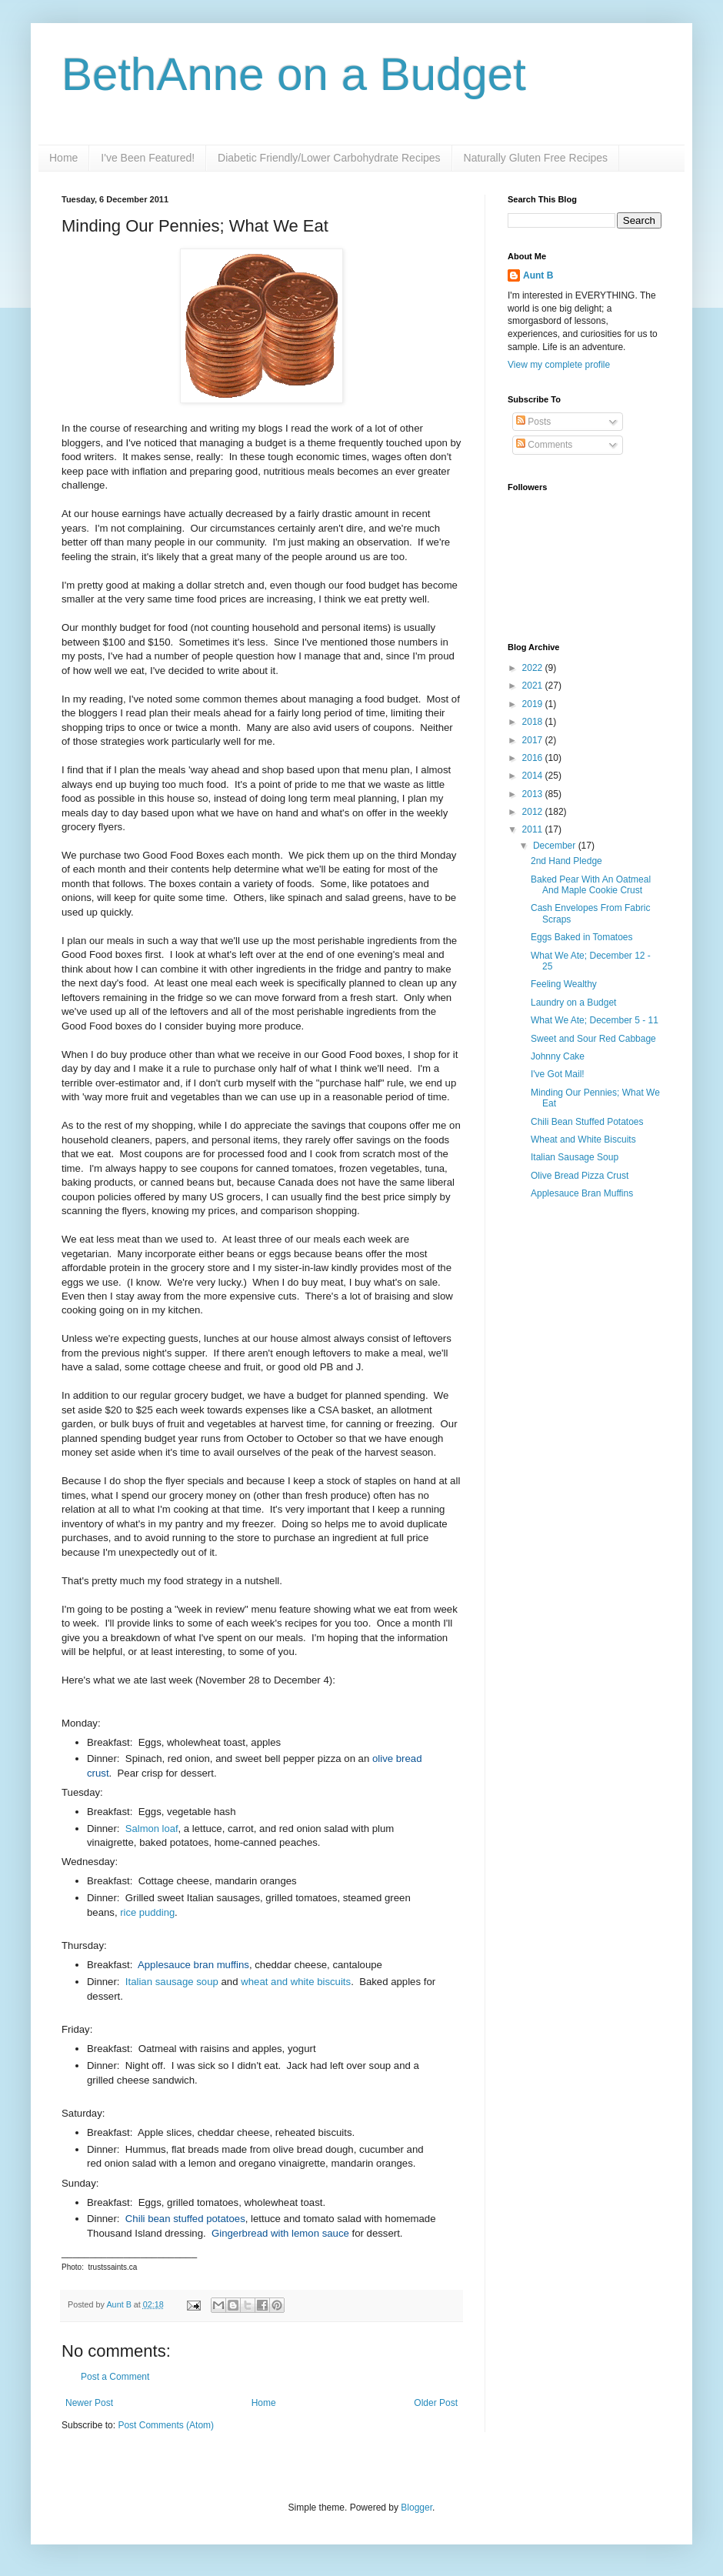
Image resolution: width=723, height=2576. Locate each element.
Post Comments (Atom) (166, 2425)
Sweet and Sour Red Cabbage (593, 1038)
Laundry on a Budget (573, 1002)
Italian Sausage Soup (574, 1157)
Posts (533, 421)
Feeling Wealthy (564, 984)
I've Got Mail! (558, 1074)
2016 (533, 757)
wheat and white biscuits (296, 1981)
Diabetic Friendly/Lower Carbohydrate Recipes (329, 158)
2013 (533, 794)
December (555, 845)
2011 (533, 829)
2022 (533, 667)
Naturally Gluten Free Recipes (536, 158)
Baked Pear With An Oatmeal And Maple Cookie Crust (591, 885)
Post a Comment (115, 2376)
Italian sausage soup (171, 1981)
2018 (533, 721)
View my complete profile (559, 364)
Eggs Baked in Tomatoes (582, 937)
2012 (533, 811)
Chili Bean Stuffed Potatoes (587, 1121)
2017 (533, 740)
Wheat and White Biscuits (583, 1139)
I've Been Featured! (148, 158)
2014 (533, 775)
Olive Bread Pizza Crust (579, 1175)
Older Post (436, 2402)
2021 (533, 685)
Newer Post (89, 2402)
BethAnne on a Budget (294, 74)
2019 (533, 704)
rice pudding (147, 1912)
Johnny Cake (558, 1056)
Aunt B (119, 2304)
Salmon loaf (151, 1828)
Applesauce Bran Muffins (582, 1193)
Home (63, 158)
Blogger (416, 2507)
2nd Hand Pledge (566, 861)
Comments (544, 444)
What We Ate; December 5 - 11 (594, 1020)
